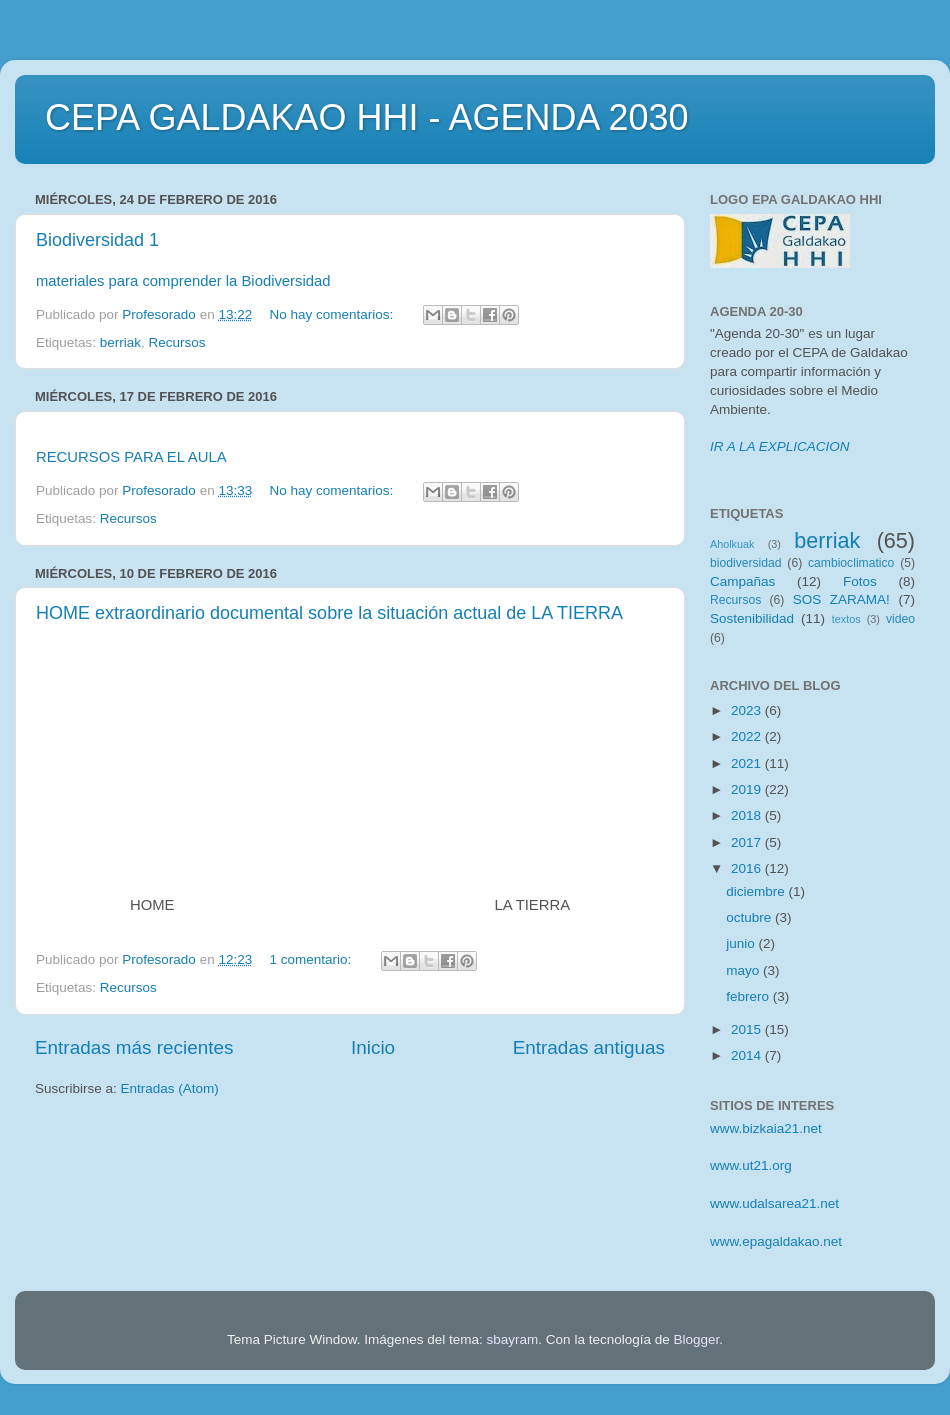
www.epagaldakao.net (776, 1241)
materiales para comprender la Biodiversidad (183, 281)
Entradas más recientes (134, 1047)
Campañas (742, 581)
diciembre (757, 891)
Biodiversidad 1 (97, 240)
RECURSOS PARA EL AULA (131, 457)
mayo (744, 970)
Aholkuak (732, 544)
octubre (750, 917)
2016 (748, 868)
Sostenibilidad (752, 618)
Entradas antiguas (589, 1047)
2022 (748, 736)
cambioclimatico (851, 563)
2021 (748, 763)
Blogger (696, 1339)
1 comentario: (312, 959)
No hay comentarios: (333, 314)
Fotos (860, 581)
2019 (748, 789)
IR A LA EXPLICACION (780, 446)
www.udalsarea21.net (774, 1203)
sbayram (513, 1339)
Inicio (373, 1047)
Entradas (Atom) (170, 1088)
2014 (748, 1055)
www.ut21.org (751, 1165)
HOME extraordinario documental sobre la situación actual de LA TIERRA (329, 613)
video (900, 619)
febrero (749, 996)
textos (846, 619)
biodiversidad (746, 563)
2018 (748, 815)
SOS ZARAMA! (841, 599)
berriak (120, 342)
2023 (748, 710)
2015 (748, 1029)
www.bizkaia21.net (766, 1128)
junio (742, 943)
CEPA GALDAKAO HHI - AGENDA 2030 (367, 117)
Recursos (177, 342)
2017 (748, 842)
